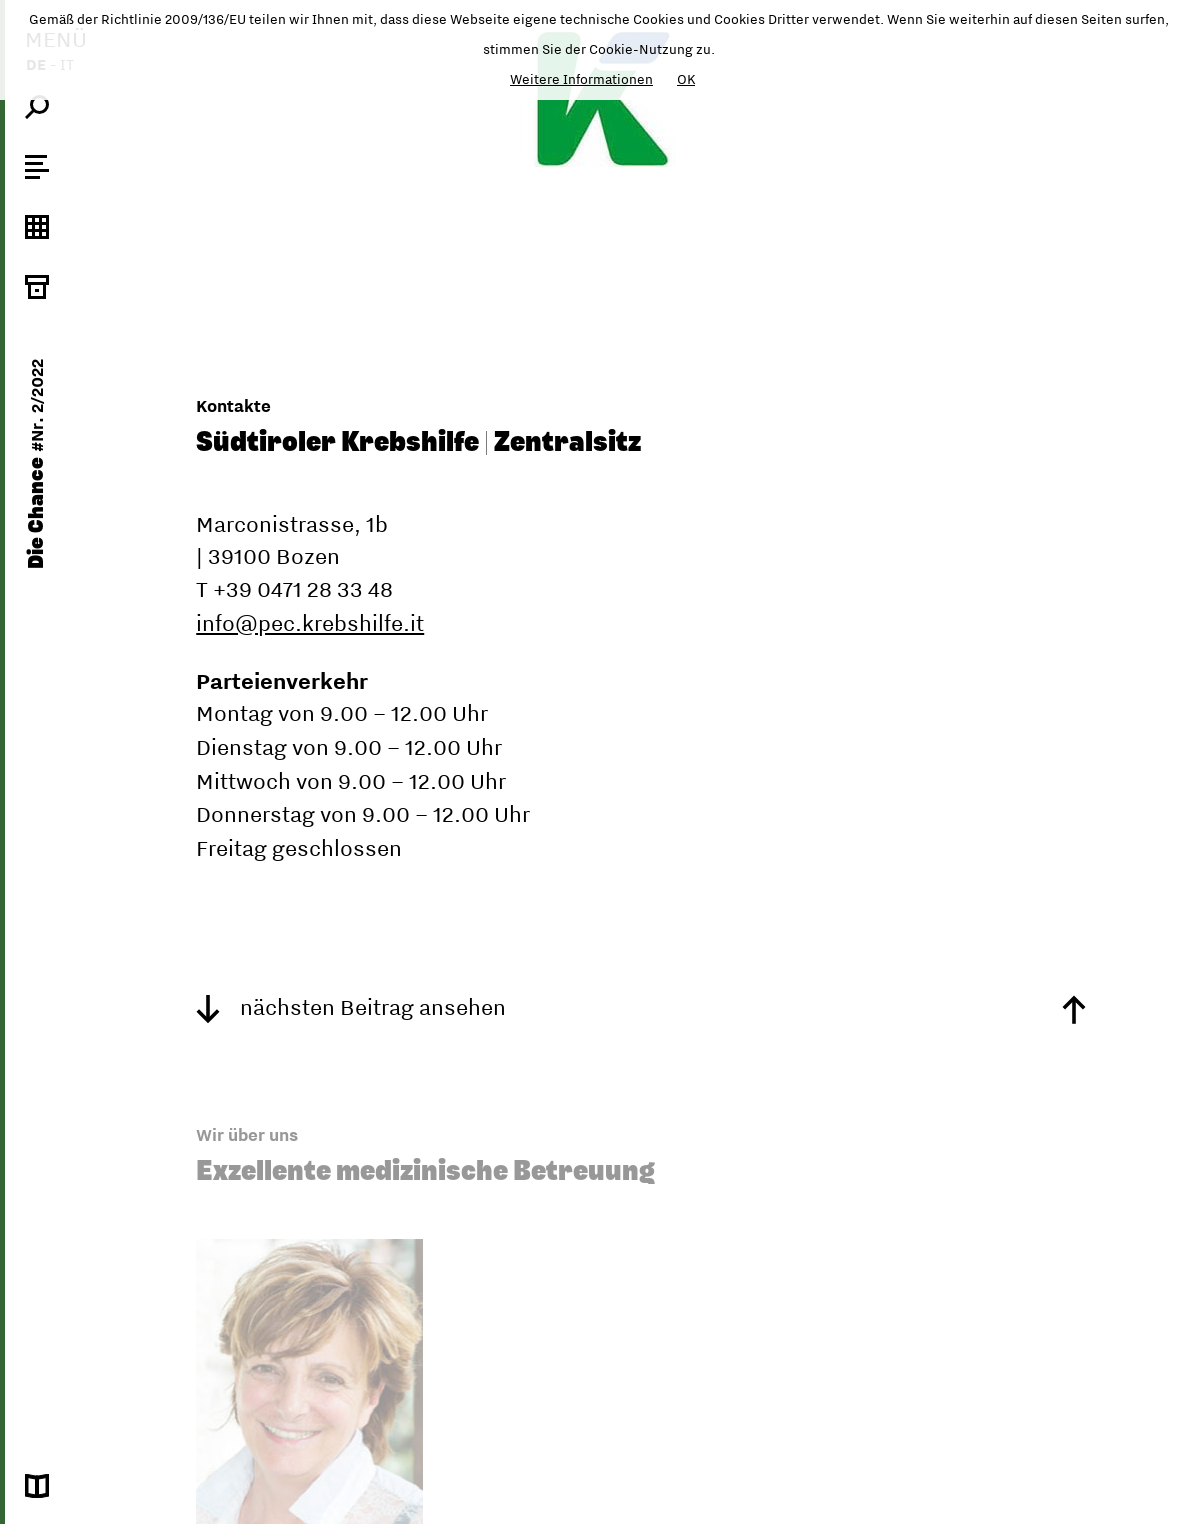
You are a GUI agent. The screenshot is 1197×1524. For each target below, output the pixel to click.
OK (686, 79)
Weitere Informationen (581, 79)
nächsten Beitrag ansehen (351, 1007)
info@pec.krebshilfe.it (310, 623)
